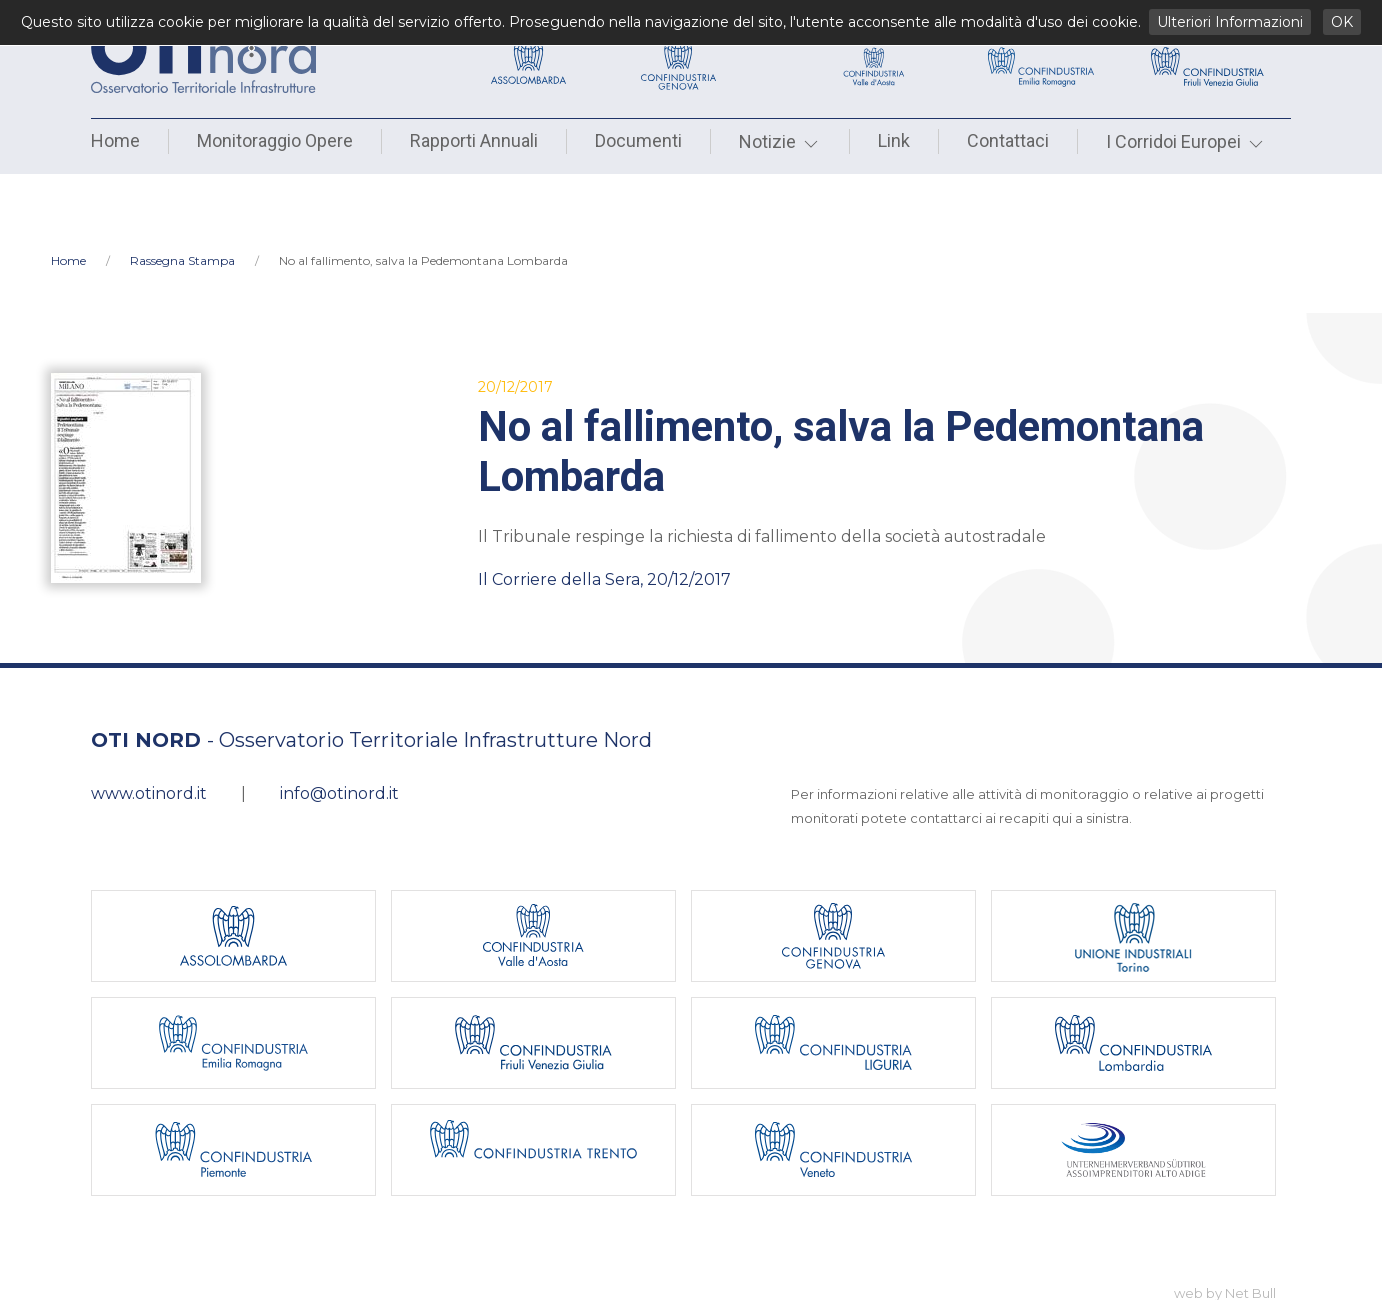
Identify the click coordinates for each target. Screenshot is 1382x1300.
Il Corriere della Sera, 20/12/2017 (604, 514)
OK (1342, 22)
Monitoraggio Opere (275, 140)
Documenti (638, 140)
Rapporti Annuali (474, 140)
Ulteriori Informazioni (1230, 22)
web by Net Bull (1225, 1228)
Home (115, 140)
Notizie (780, 141)
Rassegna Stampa (182, 195)
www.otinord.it (149, 728)
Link (894, 140)
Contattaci (1008, 140)
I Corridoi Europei (1186, 141)
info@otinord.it (339, 728)
